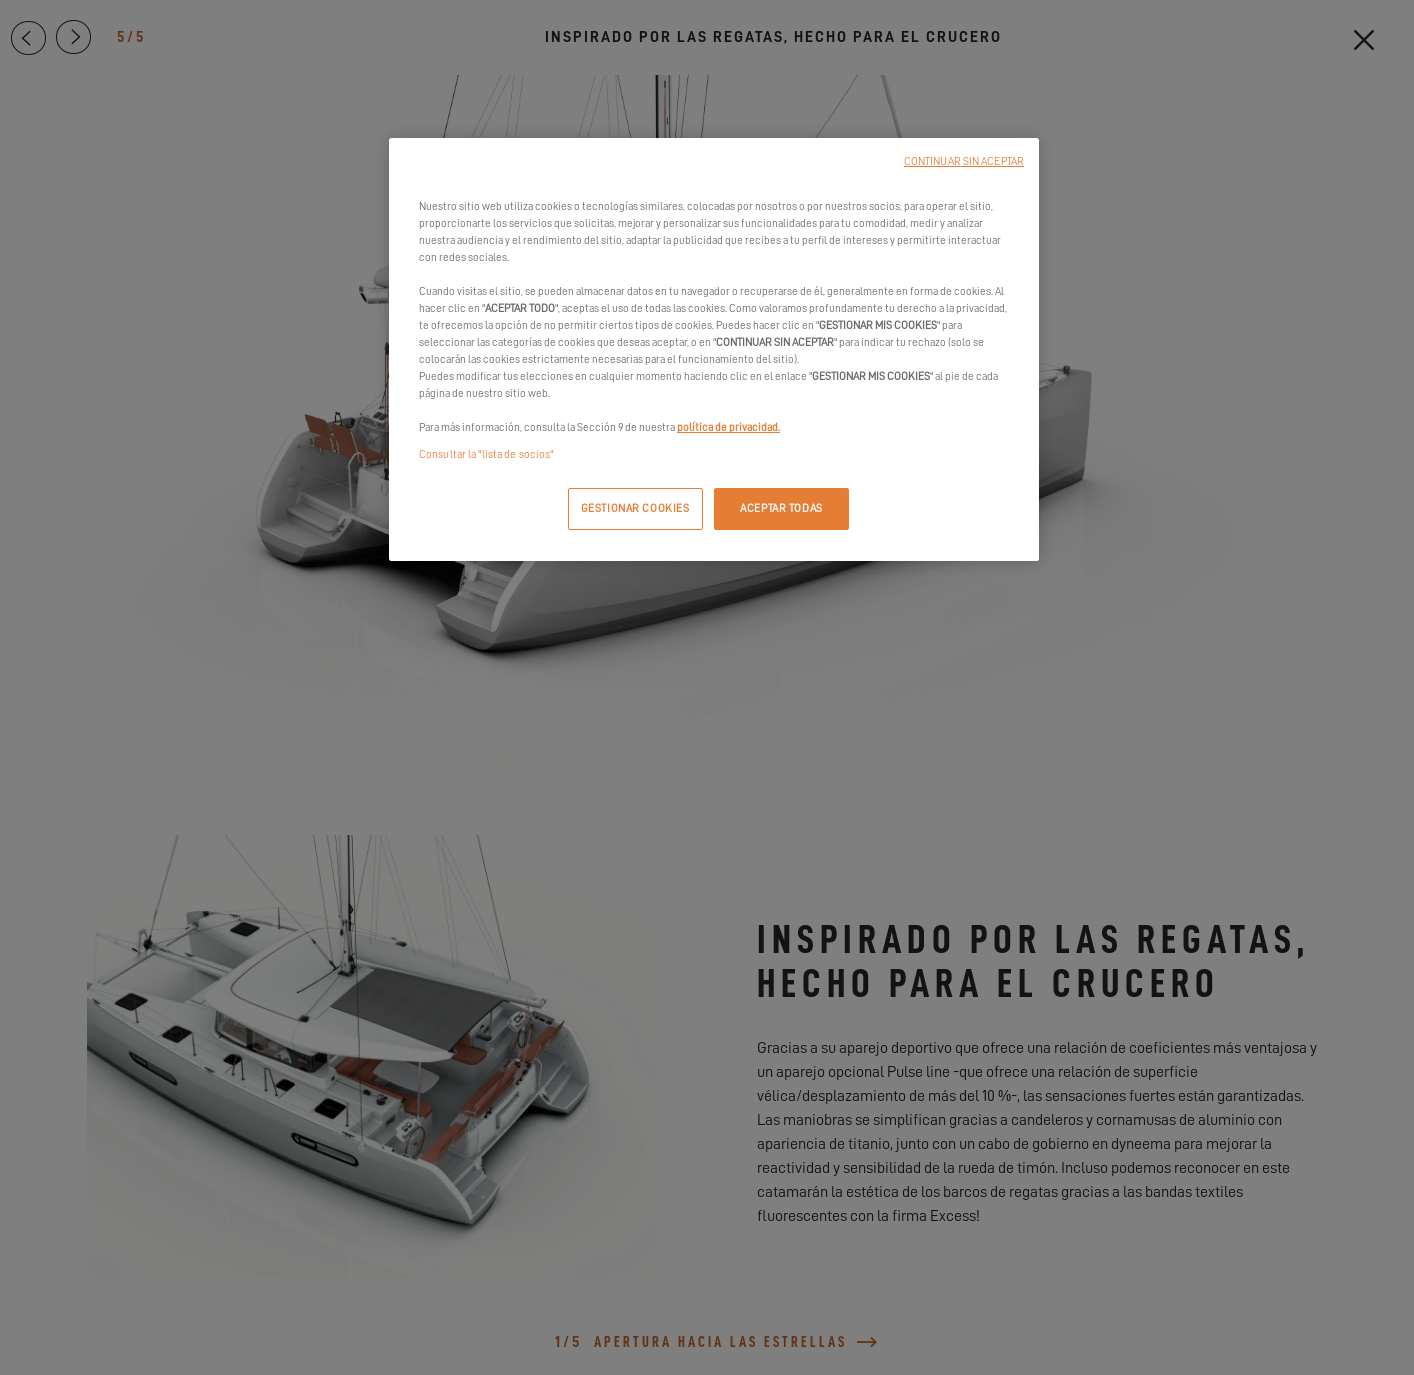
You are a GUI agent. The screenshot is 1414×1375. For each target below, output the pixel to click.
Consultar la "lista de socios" (486, 454)
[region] (714, 350)
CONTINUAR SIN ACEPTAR (964, 161)
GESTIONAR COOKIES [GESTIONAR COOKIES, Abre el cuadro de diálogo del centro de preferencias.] (635, 508)
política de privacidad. (728, 427)
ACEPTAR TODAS (781, 508)
